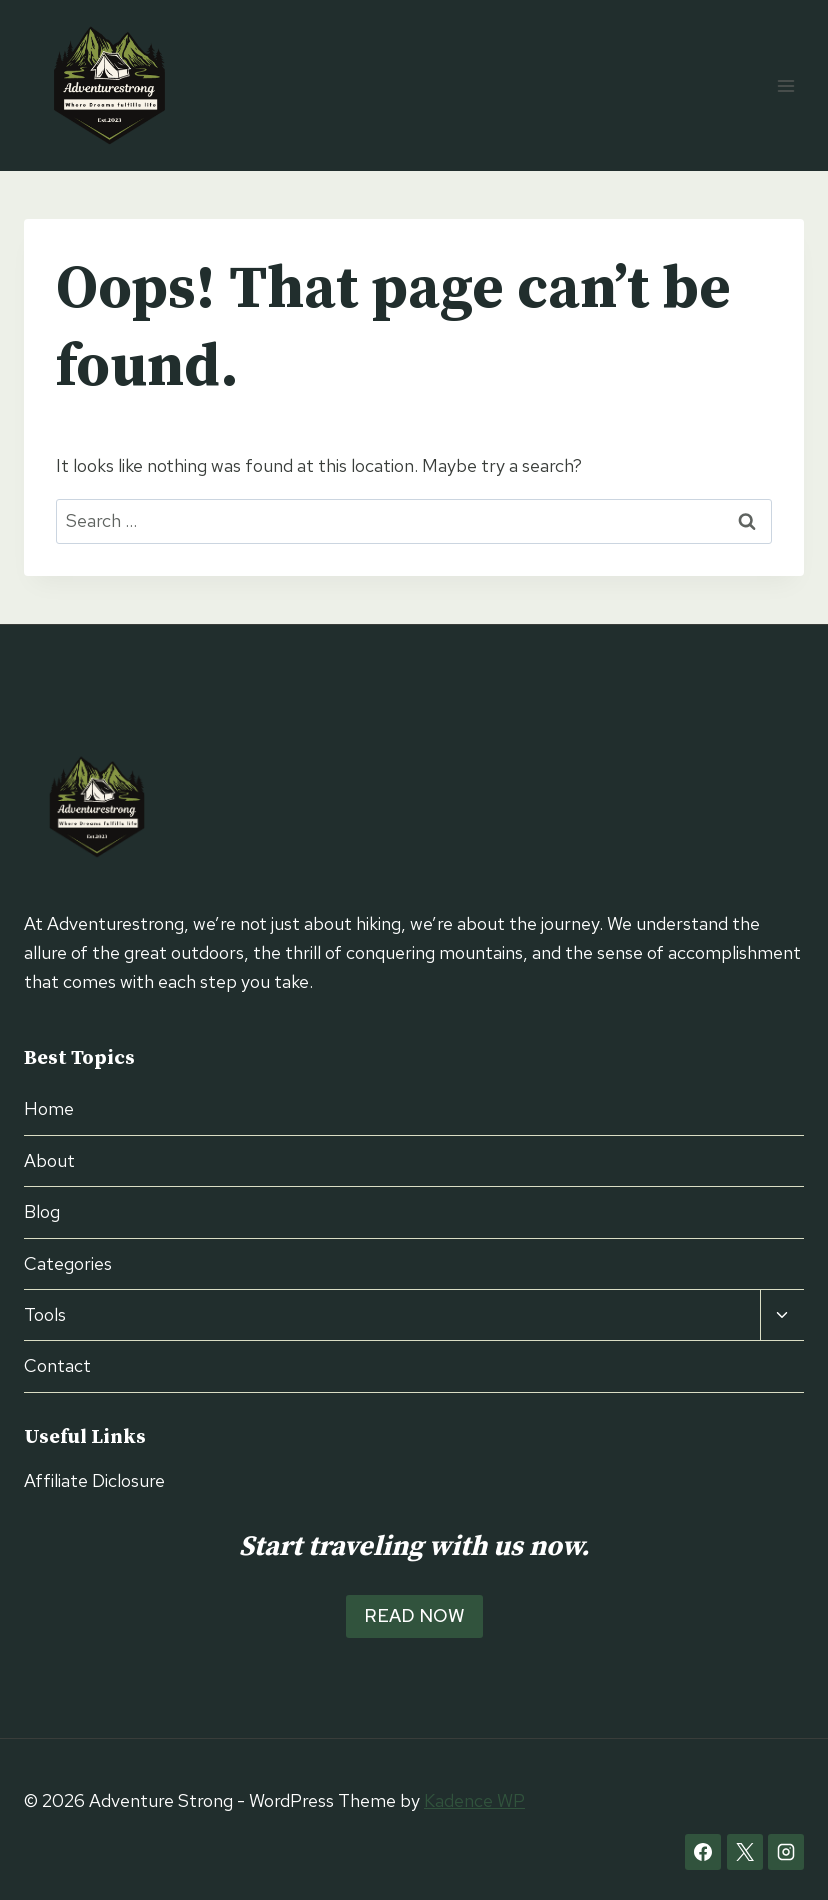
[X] (745, 1852)
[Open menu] (785, 85)
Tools (45, 1314)
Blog (42, 1211)
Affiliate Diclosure (94, 1480)
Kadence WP (474, 1800)
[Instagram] (786, 1852)
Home (49, 1108)
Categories (68, 1263)
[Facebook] (703, 1852)
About (49, 1160)
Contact (57, 1365)
